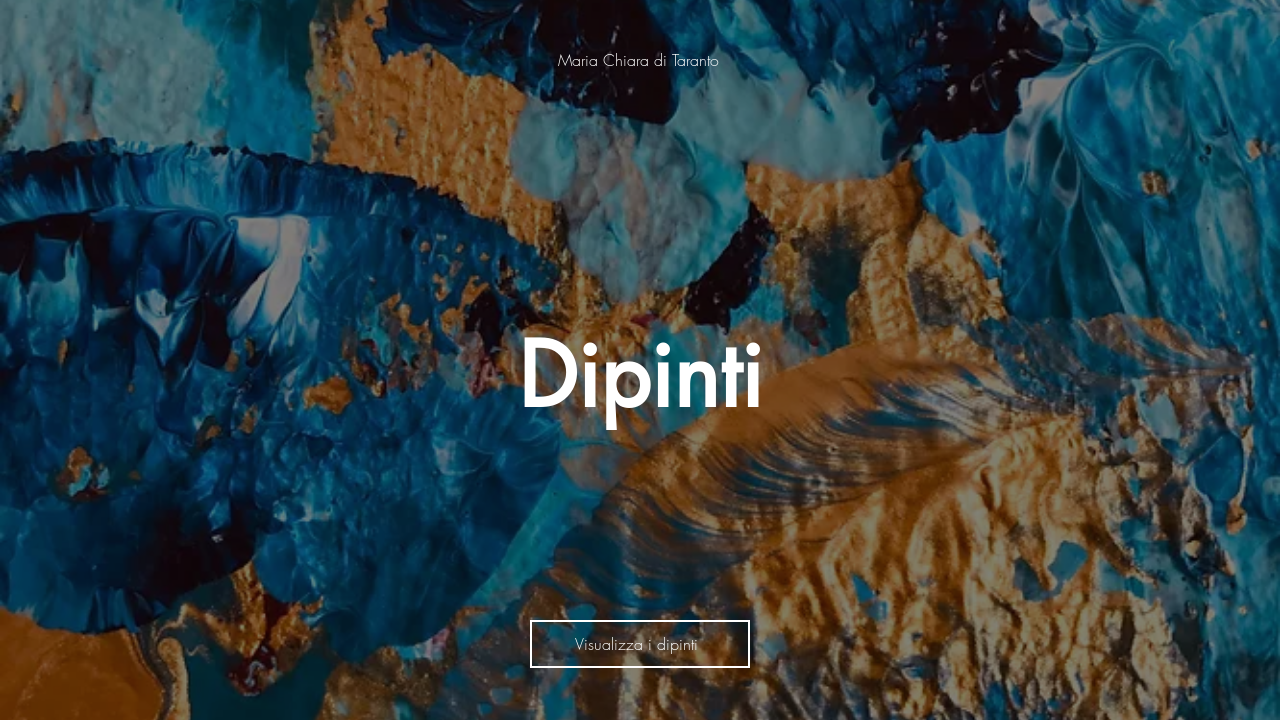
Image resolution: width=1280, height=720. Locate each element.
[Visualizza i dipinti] (640, 644)
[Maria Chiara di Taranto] (640, 60)
